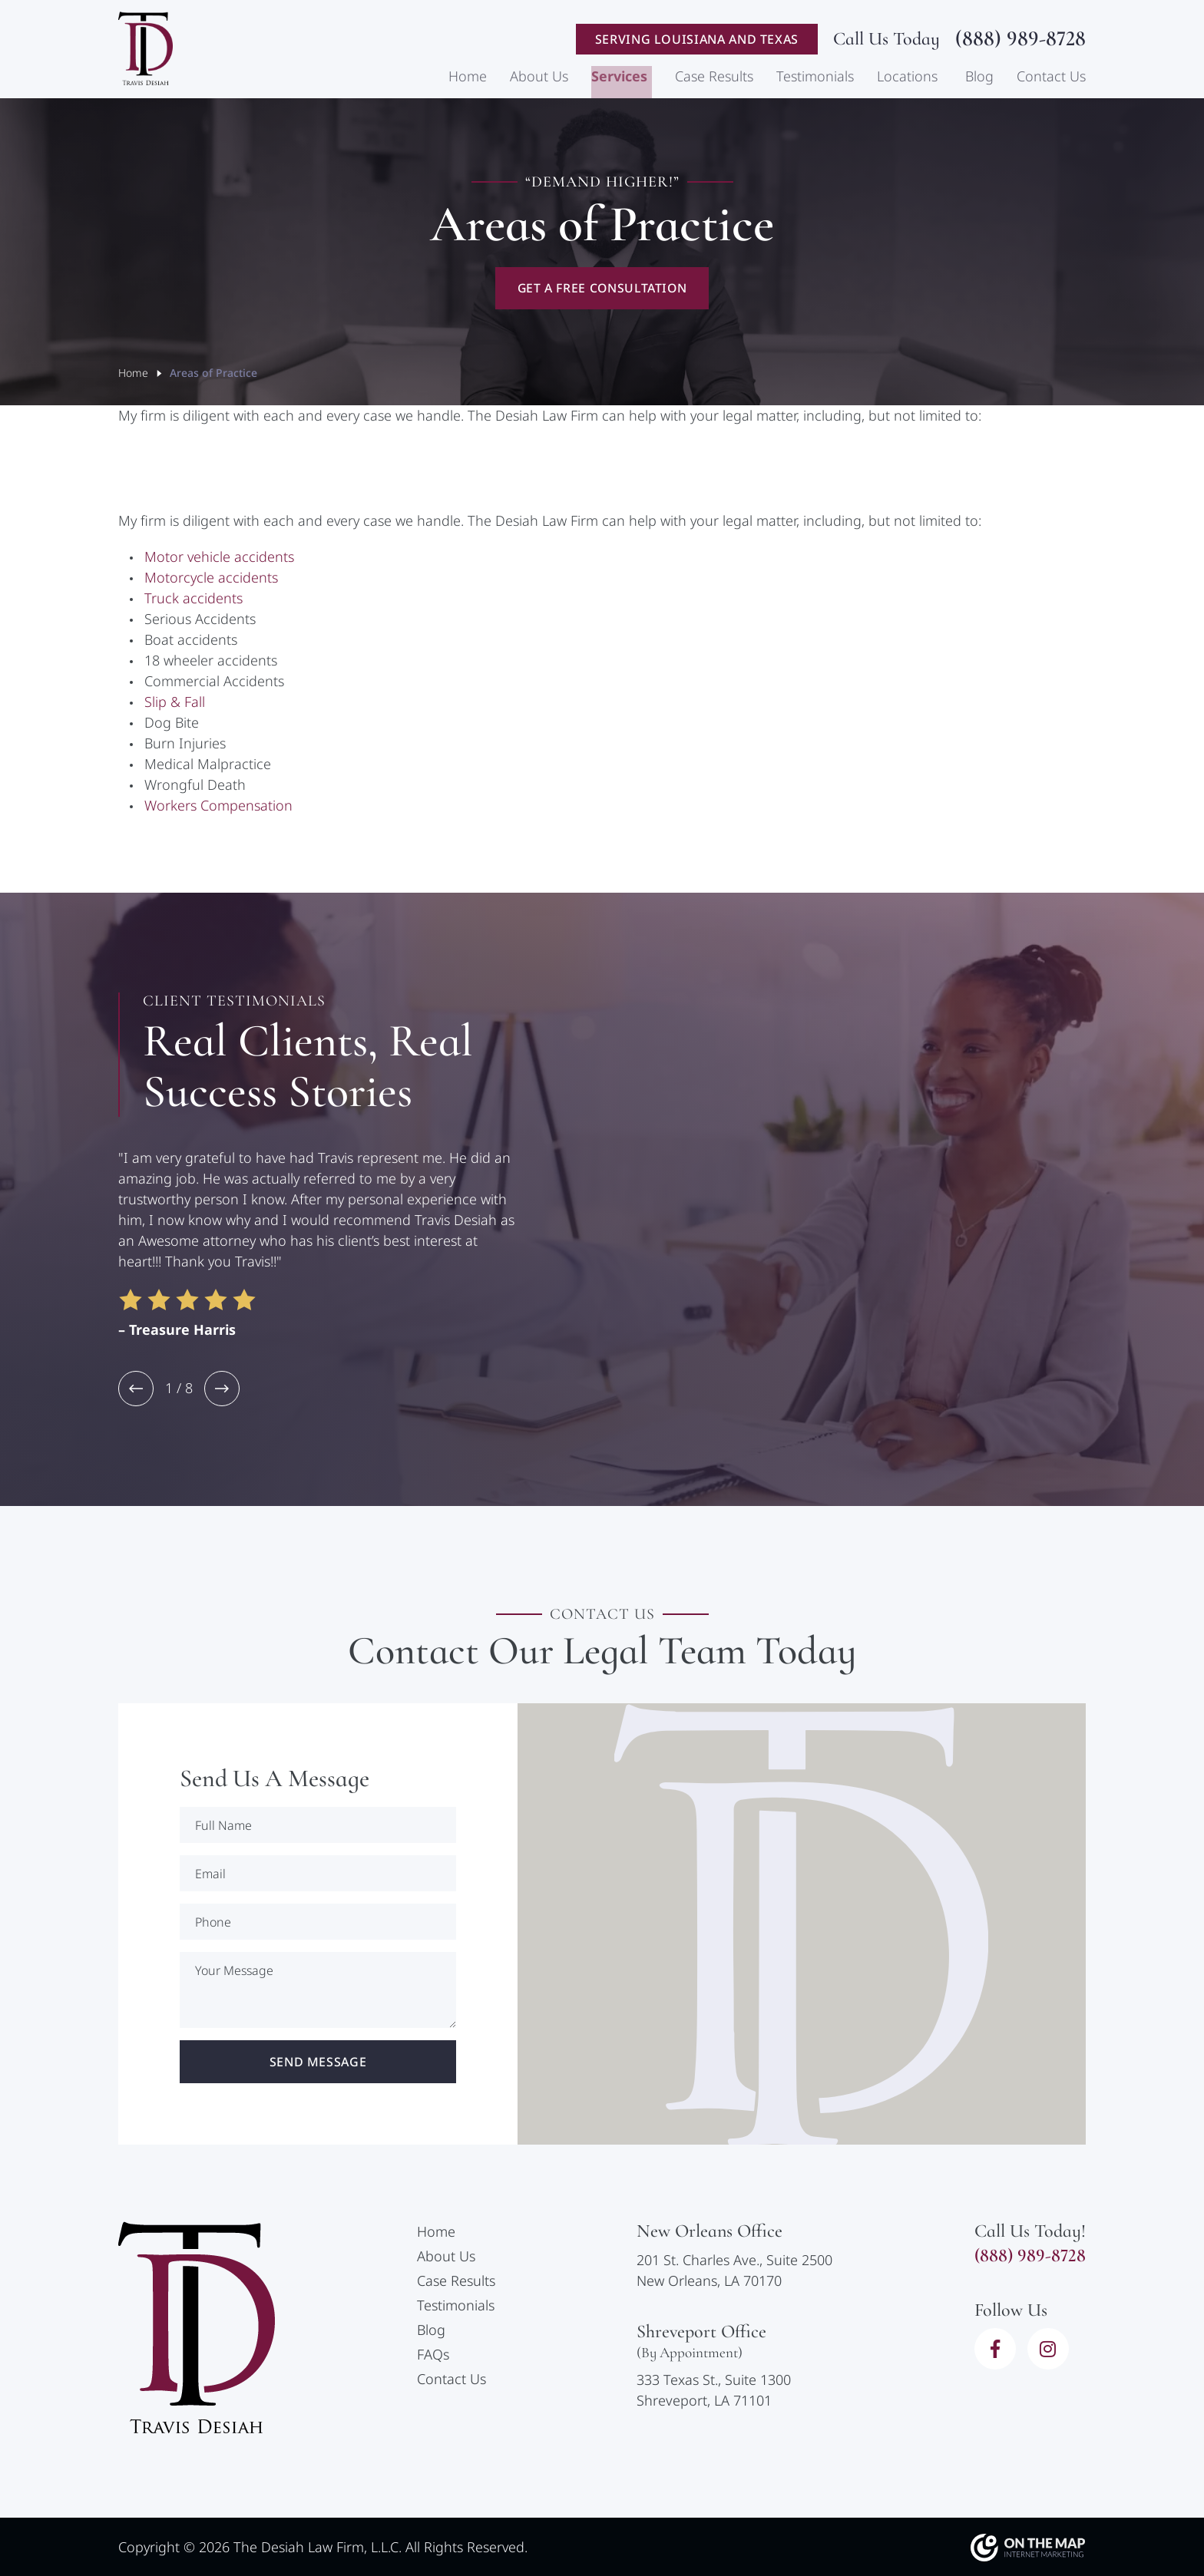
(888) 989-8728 (1020, 40)
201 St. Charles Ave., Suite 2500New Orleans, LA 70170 (734, 2270)
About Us (539, 77)
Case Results (714, 77)
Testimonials (815, 77)
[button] (136, 1390)
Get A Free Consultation (602, 289)
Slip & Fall (174, 703)
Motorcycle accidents (211, 579)
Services (619, 77)
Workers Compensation (218, 807)
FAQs (433, 2355)
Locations (907, 77)
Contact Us (1051, 77)
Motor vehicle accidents (219, 558)
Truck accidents (193, 599)
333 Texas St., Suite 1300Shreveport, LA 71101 (714, 2391)
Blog (979, 77)
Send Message (318, 2063)
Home (467, 77)
